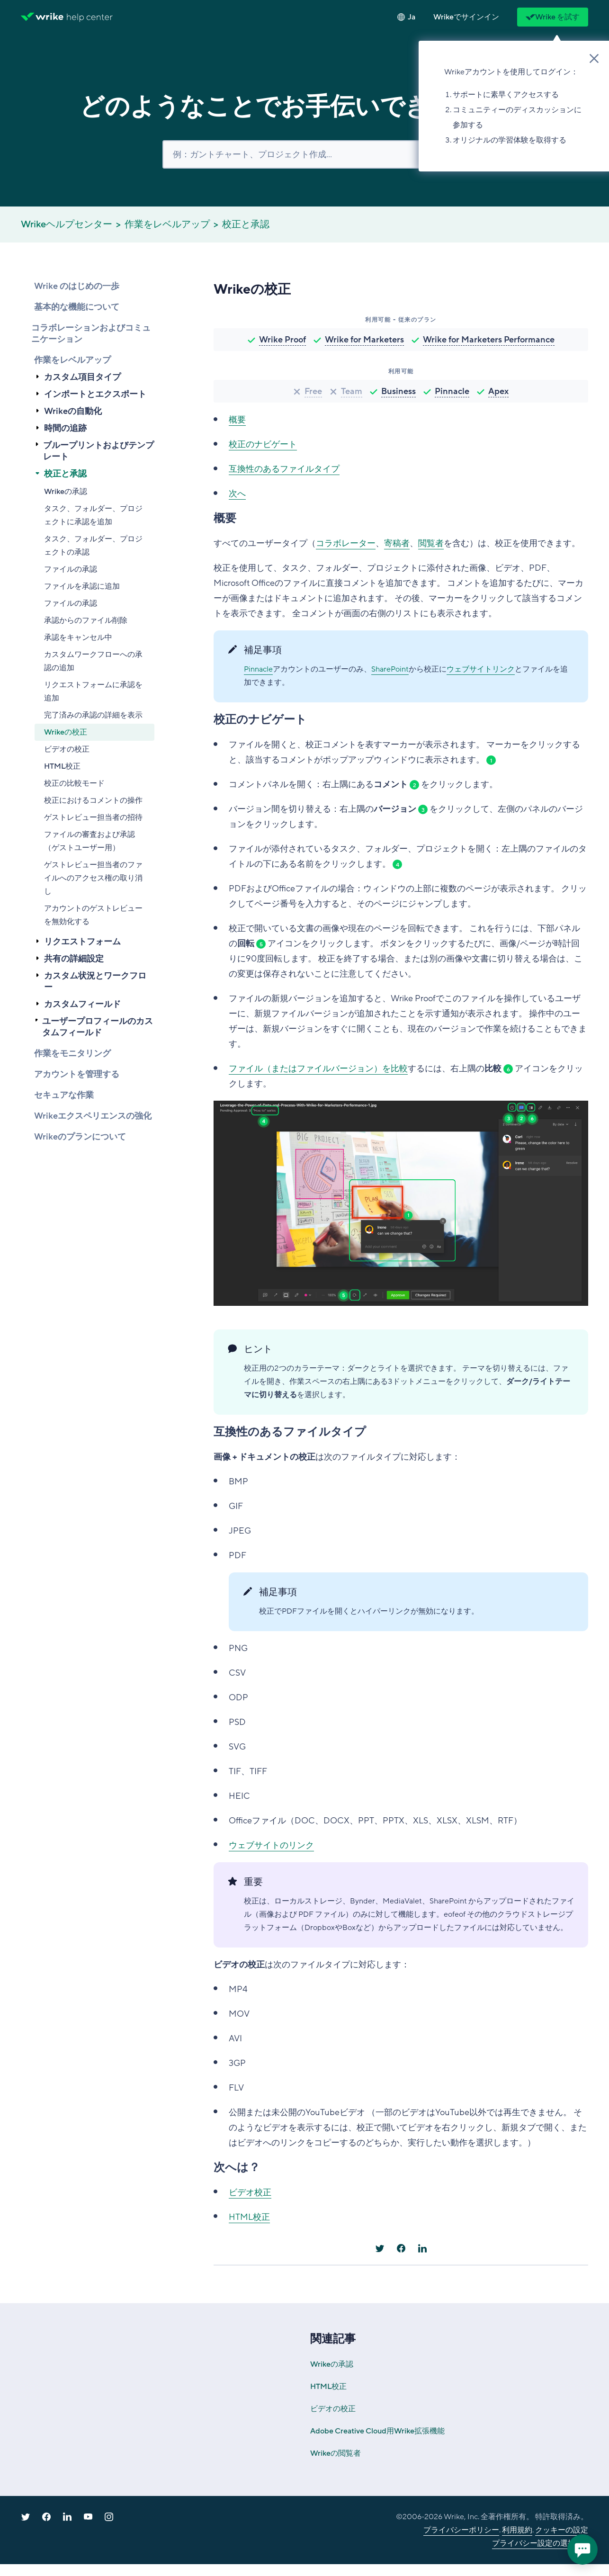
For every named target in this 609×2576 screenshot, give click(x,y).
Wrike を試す (553, 17)
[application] (582, 2549)
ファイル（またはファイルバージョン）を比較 (318, 1068)
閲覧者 (431, 543)
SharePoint (390, 669)
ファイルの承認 (70, 569)
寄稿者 (397, 543)
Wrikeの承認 (65, 491)
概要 (237, 419)
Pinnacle (452, 391)
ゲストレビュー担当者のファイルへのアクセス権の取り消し (93, 878)
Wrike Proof (282, 339)
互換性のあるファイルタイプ (284, 469)
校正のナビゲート (263, 444)
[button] (466, 17)
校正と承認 (245, 224)
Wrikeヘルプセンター (66, 224)
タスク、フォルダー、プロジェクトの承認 (93, 545)
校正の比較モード (74, 783)
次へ (237, 493)
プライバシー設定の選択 (533, 2543)
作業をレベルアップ (167, 224)
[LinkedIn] (422, 2248)
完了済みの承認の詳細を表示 (93, 715)
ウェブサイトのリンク (271, 1845)
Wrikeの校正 (65, 732)
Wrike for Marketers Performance (489, 339)
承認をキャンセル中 (78, 637)
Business (398, 391)
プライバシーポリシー (461, 2530)
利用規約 (517, 2530)
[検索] (304, 154)
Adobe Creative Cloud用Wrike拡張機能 (377, 2431)
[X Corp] (380, 2248)
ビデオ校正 (250, 2192)
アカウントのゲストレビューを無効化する (93, 915)
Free (313, 391)
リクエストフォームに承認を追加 (93, 691)
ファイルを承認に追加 (82, 586)
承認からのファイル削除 (85, 620)
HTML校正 (62, 766)
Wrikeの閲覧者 (335, 2453)
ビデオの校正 (67, 749)
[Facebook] (401, 2248)
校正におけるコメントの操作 (93, 800)
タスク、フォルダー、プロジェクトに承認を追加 (93, 515)
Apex (498, 391)
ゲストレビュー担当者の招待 (93, 817)
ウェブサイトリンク (481, 669)
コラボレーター (346, 543)
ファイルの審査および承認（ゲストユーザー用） (89, 841)
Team (351, 391)
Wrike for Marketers (364, 339)
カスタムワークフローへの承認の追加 (93, 661)
